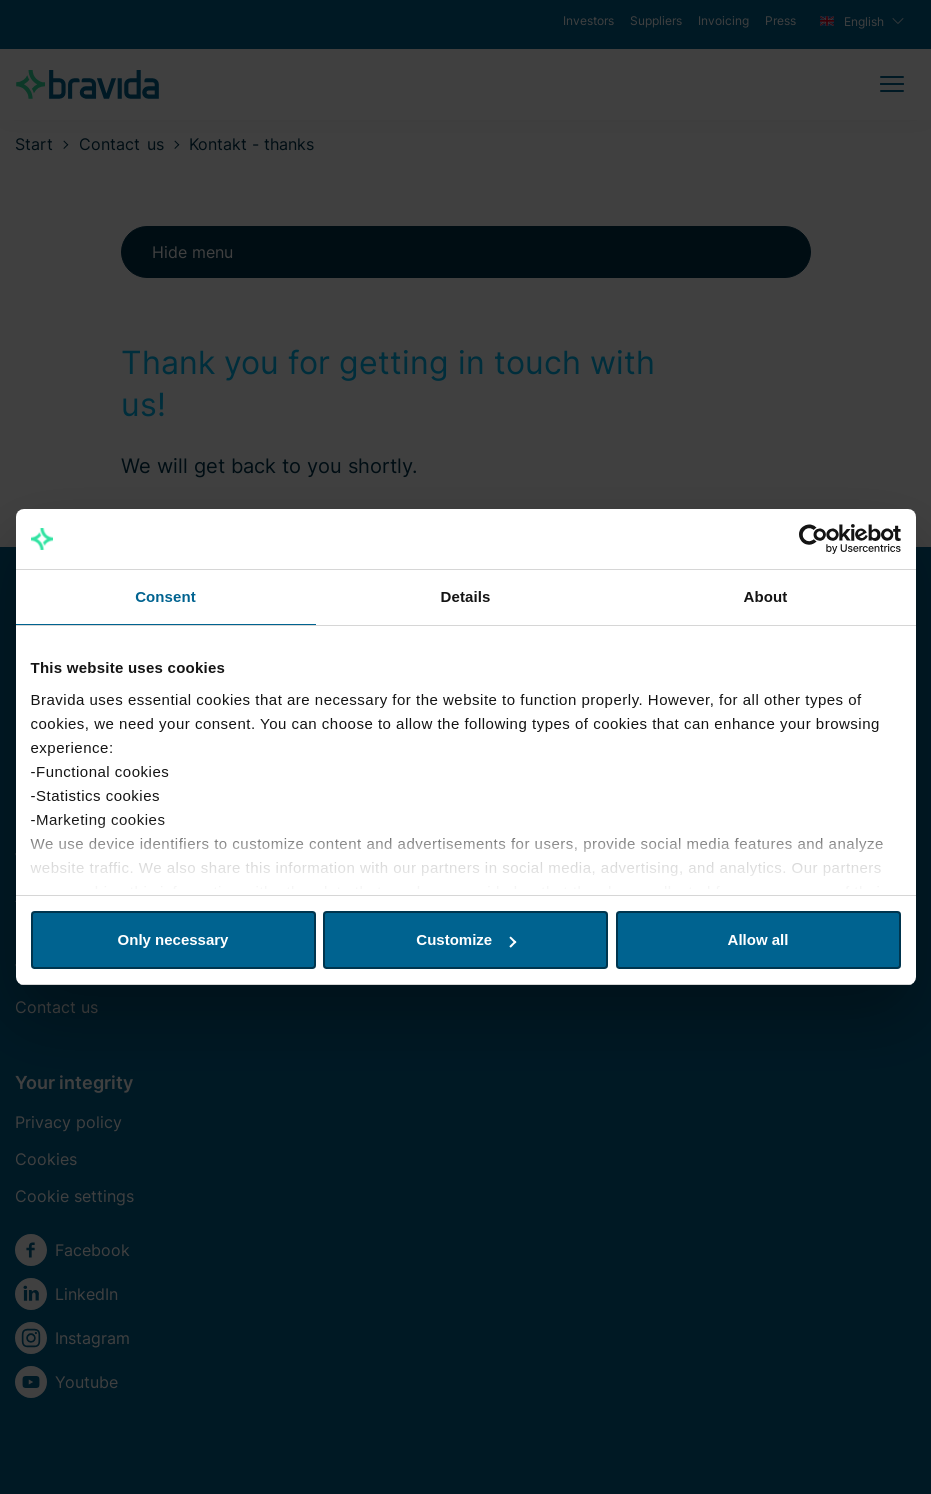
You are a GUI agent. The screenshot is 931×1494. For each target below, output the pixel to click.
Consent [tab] (165, 596)
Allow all (758, 939)
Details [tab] (466, 596)
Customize (466, 939)
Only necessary (173, 939)
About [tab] (766, 596)
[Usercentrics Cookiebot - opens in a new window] (813, 539)
